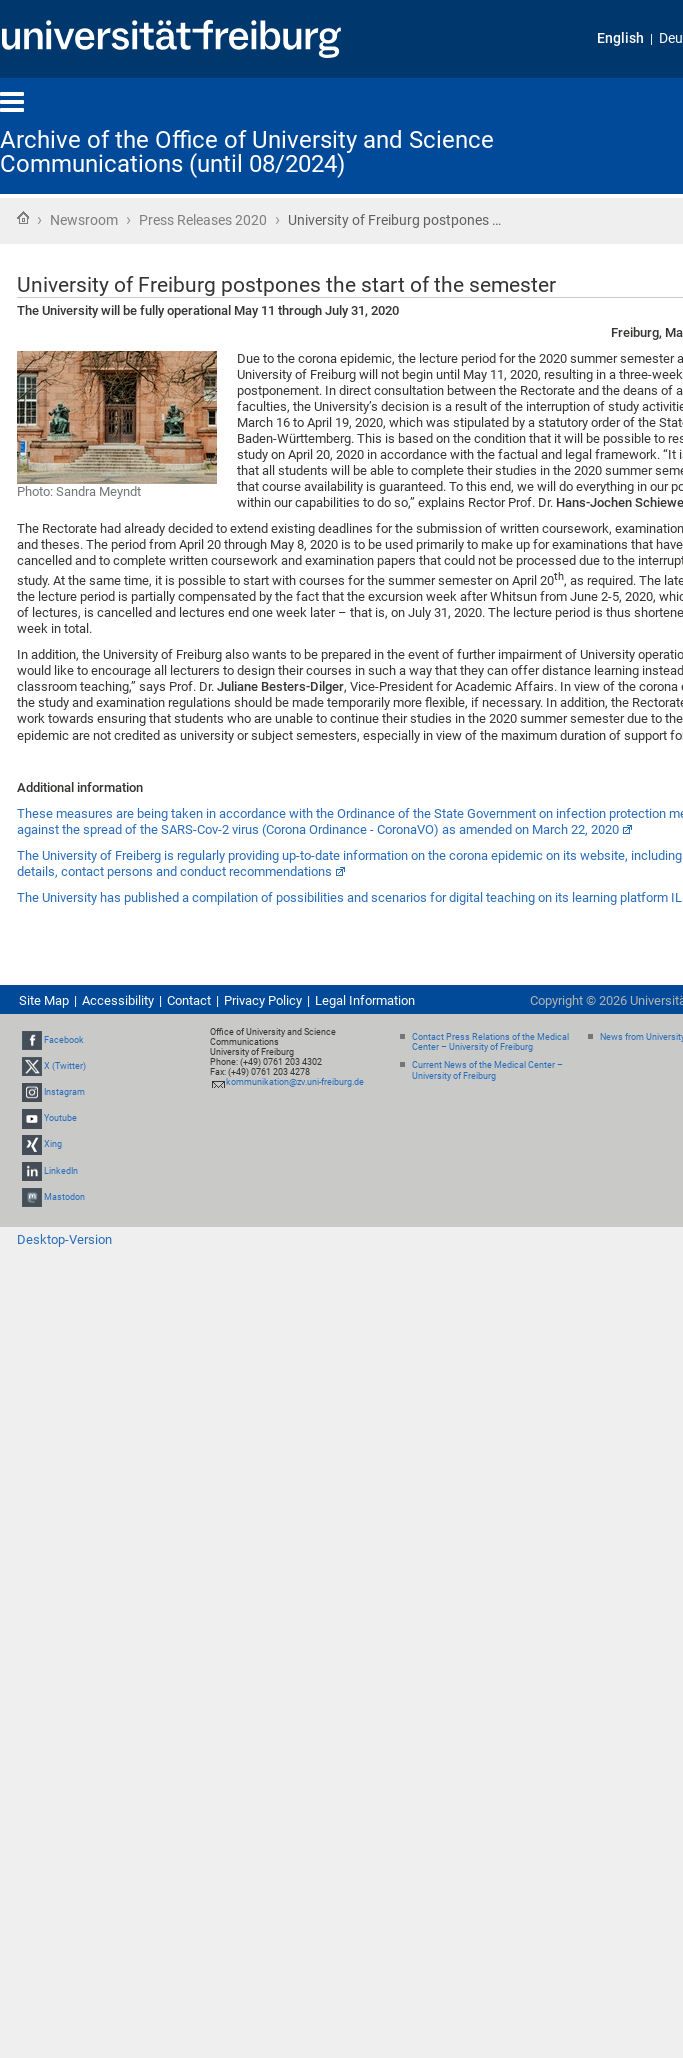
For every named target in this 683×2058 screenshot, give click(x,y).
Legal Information (365, 1000)
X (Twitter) (65, 1066)
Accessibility (118, 1000)
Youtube (60, 1118)
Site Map (44, 1000)
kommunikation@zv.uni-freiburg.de (295, 1082)
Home (23, 218)
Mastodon (64, 1197)
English (620, 38)
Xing (53, 1145)
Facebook (64, 1040)
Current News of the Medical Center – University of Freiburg (487, 1070)
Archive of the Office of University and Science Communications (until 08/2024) (247, 152)
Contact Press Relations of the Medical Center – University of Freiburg (490, 1042)
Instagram (64, 1092)
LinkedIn (61, 1171)
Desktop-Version (64, 1239)
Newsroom (84, 220)
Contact (189, 1000)
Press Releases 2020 (203, 220)
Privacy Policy (263, 1000)
